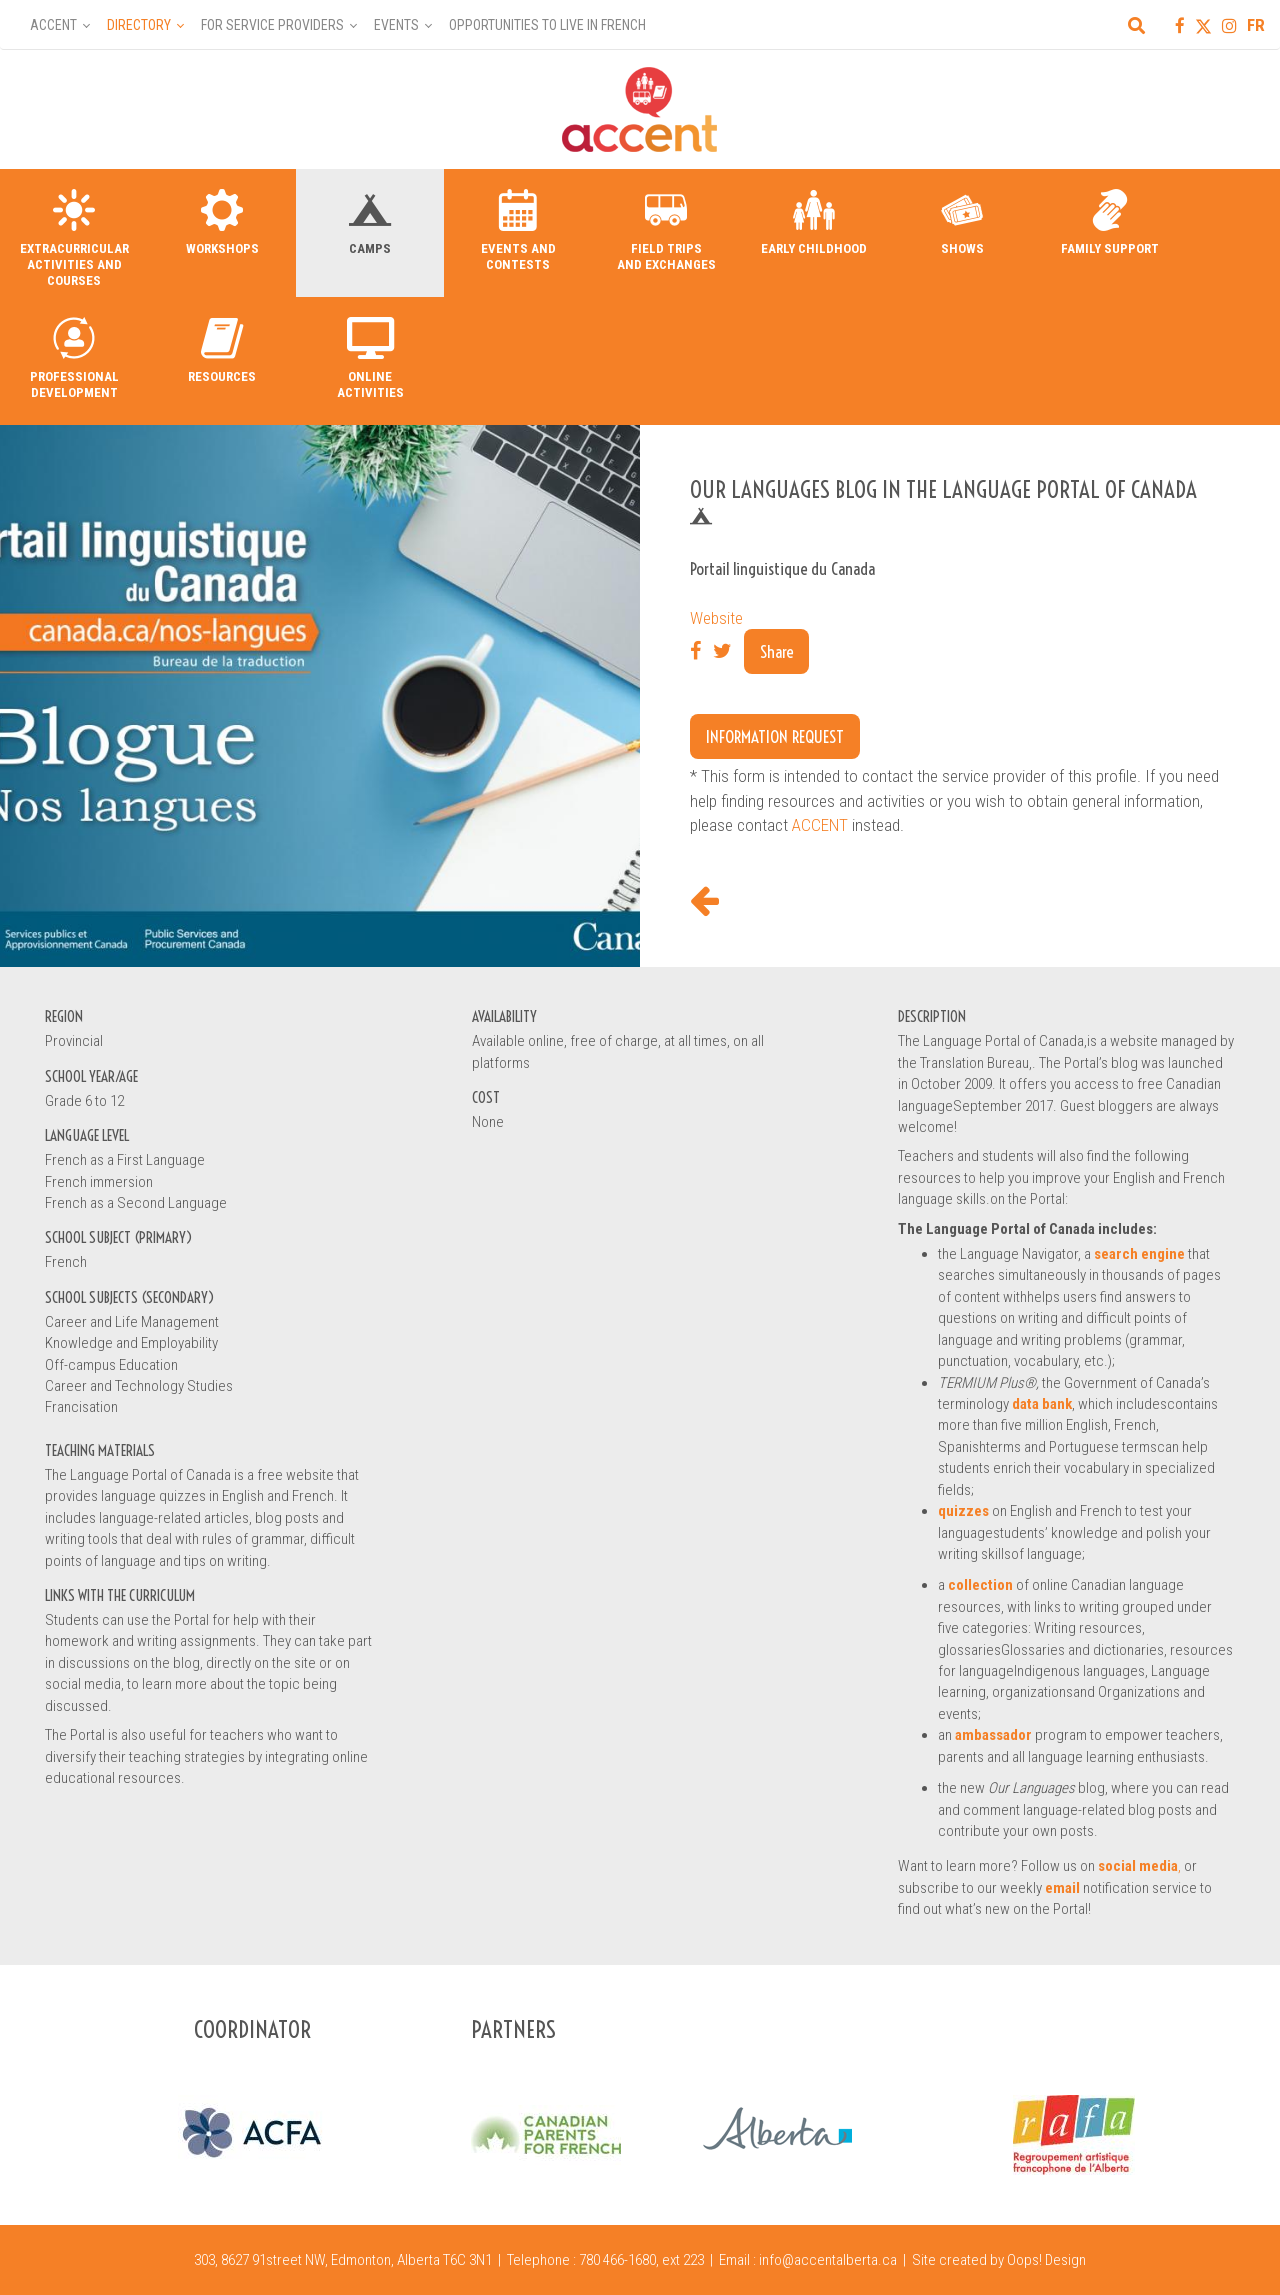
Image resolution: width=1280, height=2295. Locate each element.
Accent (53, 25)
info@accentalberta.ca (828, 2260)
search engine (1139, 1254)
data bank (1042, 1404)
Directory (139, 25)
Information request (775, 736)
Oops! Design (1046, 2260)
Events (396, 25)
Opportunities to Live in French (547, 25)
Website (716, 618)
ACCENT (820, 825)
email (1062, 1888)
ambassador (993, 1735)
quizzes (963, 1511)
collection (980, 1585)
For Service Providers (272, 25)
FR (1256, 25)
